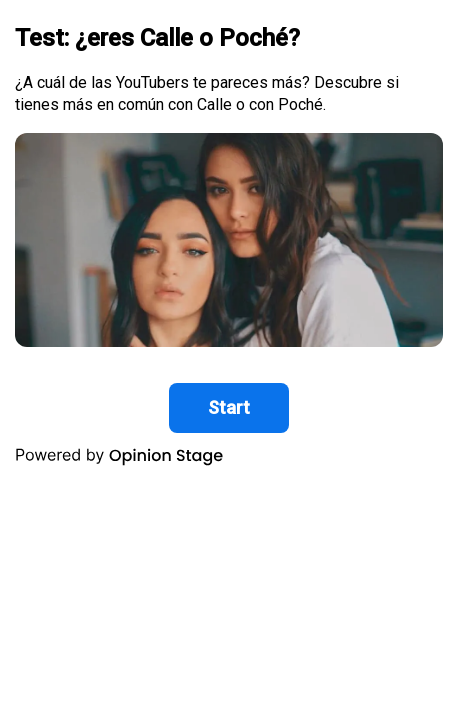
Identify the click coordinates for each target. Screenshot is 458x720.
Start (229, 407)
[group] (229, 241)
